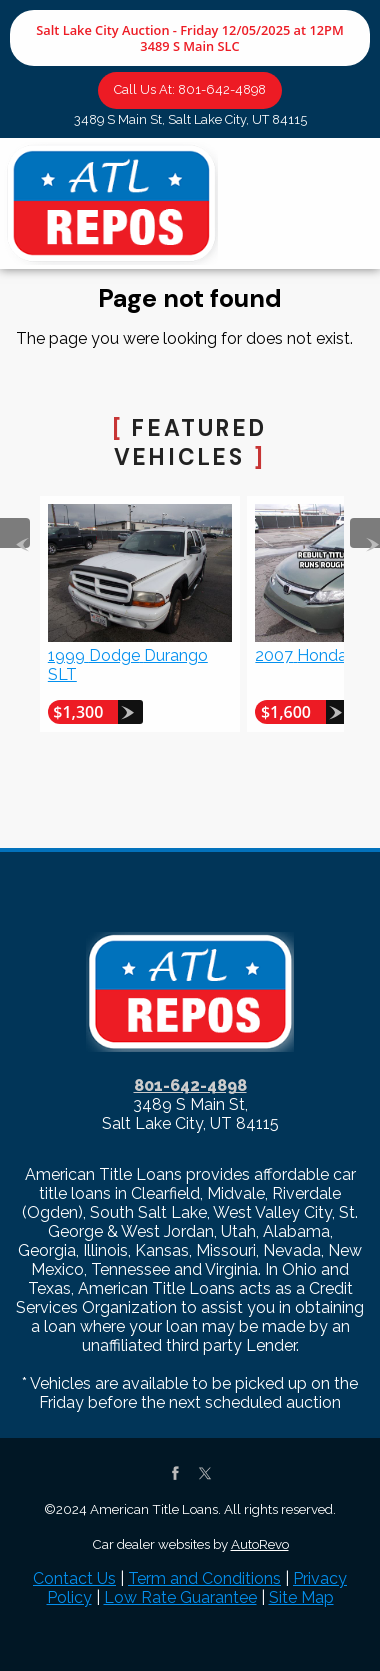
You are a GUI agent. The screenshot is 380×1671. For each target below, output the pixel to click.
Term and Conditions (204, 1578)
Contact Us (74, 1578)
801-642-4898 (190, 1085)
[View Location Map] (190, 120)
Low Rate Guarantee (180, 1597)
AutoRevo (260, 1544)
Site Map (301, 1597)
